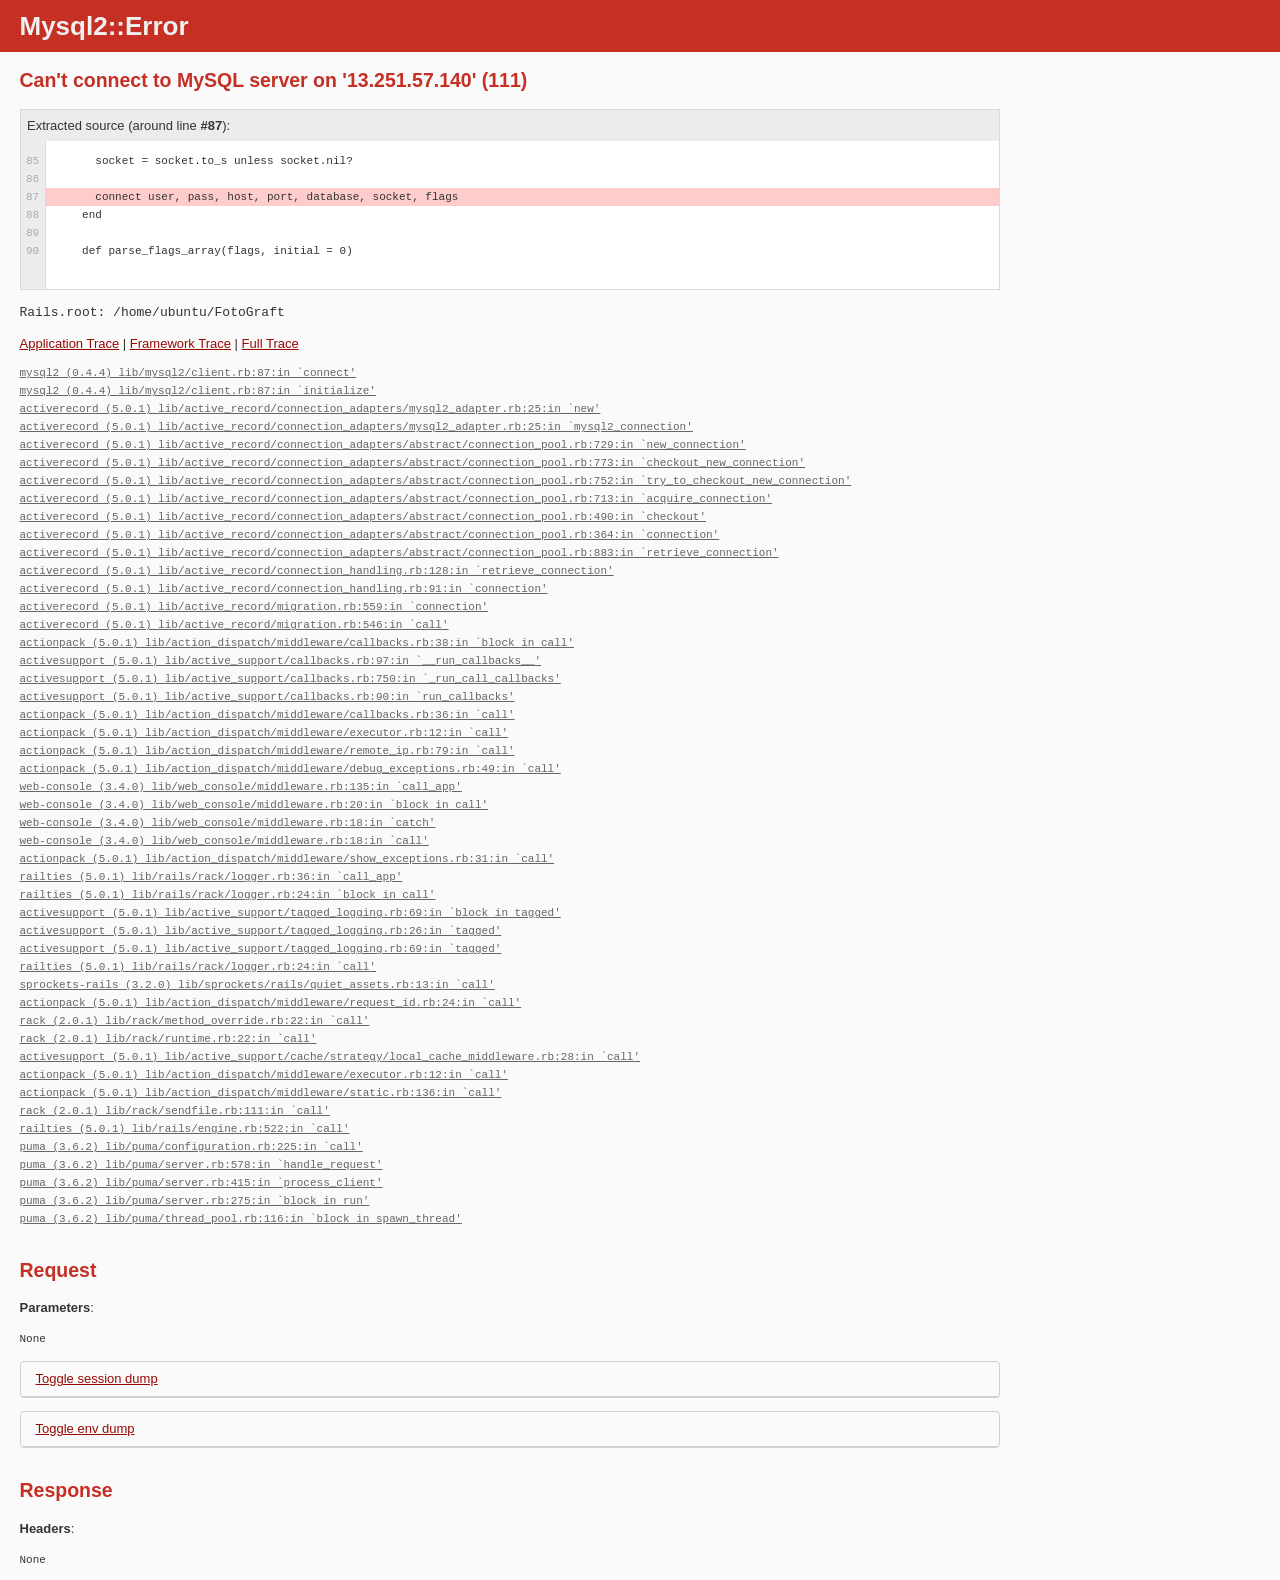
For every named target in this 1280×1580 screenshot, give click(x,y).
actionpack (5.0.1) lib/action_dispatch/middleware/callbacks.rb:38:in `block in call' (297, 642)
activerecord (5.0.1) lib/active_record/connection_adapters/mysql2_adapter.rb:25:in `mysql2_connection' (356, 426)
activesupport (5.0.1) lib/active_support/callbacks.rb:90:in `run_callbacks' (267, 696)
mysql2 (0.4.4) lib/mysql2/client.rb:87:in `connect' (188, 372)
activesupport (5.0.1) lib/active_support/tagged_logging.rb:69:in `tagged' (261, 948)
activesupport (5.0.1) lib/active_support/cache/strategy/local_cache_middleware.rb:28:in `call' (330, 1056)
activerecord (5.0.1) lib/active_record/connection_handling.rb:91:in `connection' (284, 588)
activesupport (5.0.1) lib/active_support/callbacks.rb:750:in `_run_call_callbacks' (290, 678)
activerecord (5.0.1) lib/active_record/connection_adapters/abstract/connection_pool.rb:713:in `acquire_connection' (396, 498)
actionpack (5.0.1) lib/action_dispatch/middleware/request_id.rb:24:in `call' (271, 1002)
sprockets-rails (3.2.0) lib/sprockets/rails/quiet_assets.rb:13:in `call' (257, 984)
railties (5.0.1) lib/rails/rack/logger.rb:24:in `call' (198, 966)
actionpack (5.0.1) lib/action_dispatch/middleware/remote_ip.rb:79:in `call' (267, 750)
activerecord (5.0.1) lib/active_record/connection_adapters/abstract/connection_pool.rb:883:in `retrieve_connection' (399, 552)
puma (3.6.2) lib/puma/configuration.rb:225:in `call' (191, 1146)
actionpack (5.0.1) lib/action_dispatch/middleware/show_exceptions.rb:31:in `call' (287, 858)
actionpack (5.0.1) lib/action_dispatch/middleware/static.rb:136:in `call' (261, 1092)
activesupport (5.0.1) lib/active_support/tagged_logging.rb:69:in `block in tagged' (290, 912)
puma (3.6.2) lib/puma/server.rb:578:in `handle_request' (201, 1164)
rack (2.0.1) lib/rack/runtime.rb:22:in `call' (168, 1038)
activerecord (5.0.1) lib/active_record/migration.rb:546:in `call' (234, 624)
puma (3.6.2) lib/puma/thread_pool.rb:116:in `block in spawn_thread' (241, 1218)
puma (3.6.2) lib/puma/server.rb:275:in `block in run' (195, 1200)
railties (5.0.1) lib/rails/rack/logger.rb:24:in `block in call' (228, 894)
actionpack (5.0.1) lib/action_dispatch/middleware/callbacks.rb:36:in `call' (267, 714)
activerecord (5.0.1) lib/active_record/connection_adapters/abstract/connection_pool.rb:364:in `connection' (370, 534)
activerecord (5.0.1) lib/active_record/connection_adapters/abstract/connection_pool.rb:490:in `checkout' (363, 516)
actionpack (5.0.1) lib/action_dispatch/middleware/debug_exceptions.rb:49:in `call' (290, 768)
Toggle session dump (97, 1378)
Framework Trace (180, 343)
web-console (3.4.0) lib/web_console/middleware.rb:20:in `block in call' (254, 804)
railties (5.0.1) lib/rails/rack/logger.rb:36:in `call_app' (211, 876)
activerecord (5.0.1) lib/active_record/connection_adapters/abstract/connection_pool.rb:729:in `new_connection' (383, 444)
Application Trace (70, 343)
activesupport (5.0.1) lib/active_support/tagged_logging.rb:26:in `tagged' (261, 930)
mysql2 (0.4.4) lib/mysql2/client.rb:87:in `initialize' (198, 390)
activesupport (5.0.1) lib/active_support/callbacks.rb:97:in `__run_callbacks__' (280, 660)
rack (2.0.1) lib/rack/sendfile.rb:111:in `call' (175, 1110)
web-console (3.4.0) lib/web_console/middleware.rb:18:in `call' (224, 840)
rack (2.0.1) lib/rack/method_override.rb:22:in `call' (195, 1020)
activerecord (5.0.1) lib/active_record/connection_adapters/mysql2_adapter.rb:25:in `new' (310, 408)
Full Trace (270, 343)
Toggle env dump (85, 1428)
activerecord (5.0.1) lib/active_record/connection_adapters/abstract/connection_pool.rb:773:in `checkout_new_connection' (412, 462)
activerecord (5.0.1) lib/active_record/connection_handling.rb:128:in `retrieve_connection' (317, 570)
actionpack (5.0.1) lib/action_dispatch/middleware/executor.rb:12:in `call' (264, 732)
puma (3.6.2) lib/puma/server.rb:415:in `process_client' (201, 1182)
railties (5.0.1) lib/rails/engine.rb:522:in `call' (185, 1128)
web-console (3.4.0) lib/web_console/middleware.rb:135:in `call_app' (241, 786)
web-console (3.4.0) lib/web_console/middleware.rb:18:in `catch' (228, 822)
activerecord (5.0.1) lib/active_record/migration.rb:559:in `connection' (254, 606)
